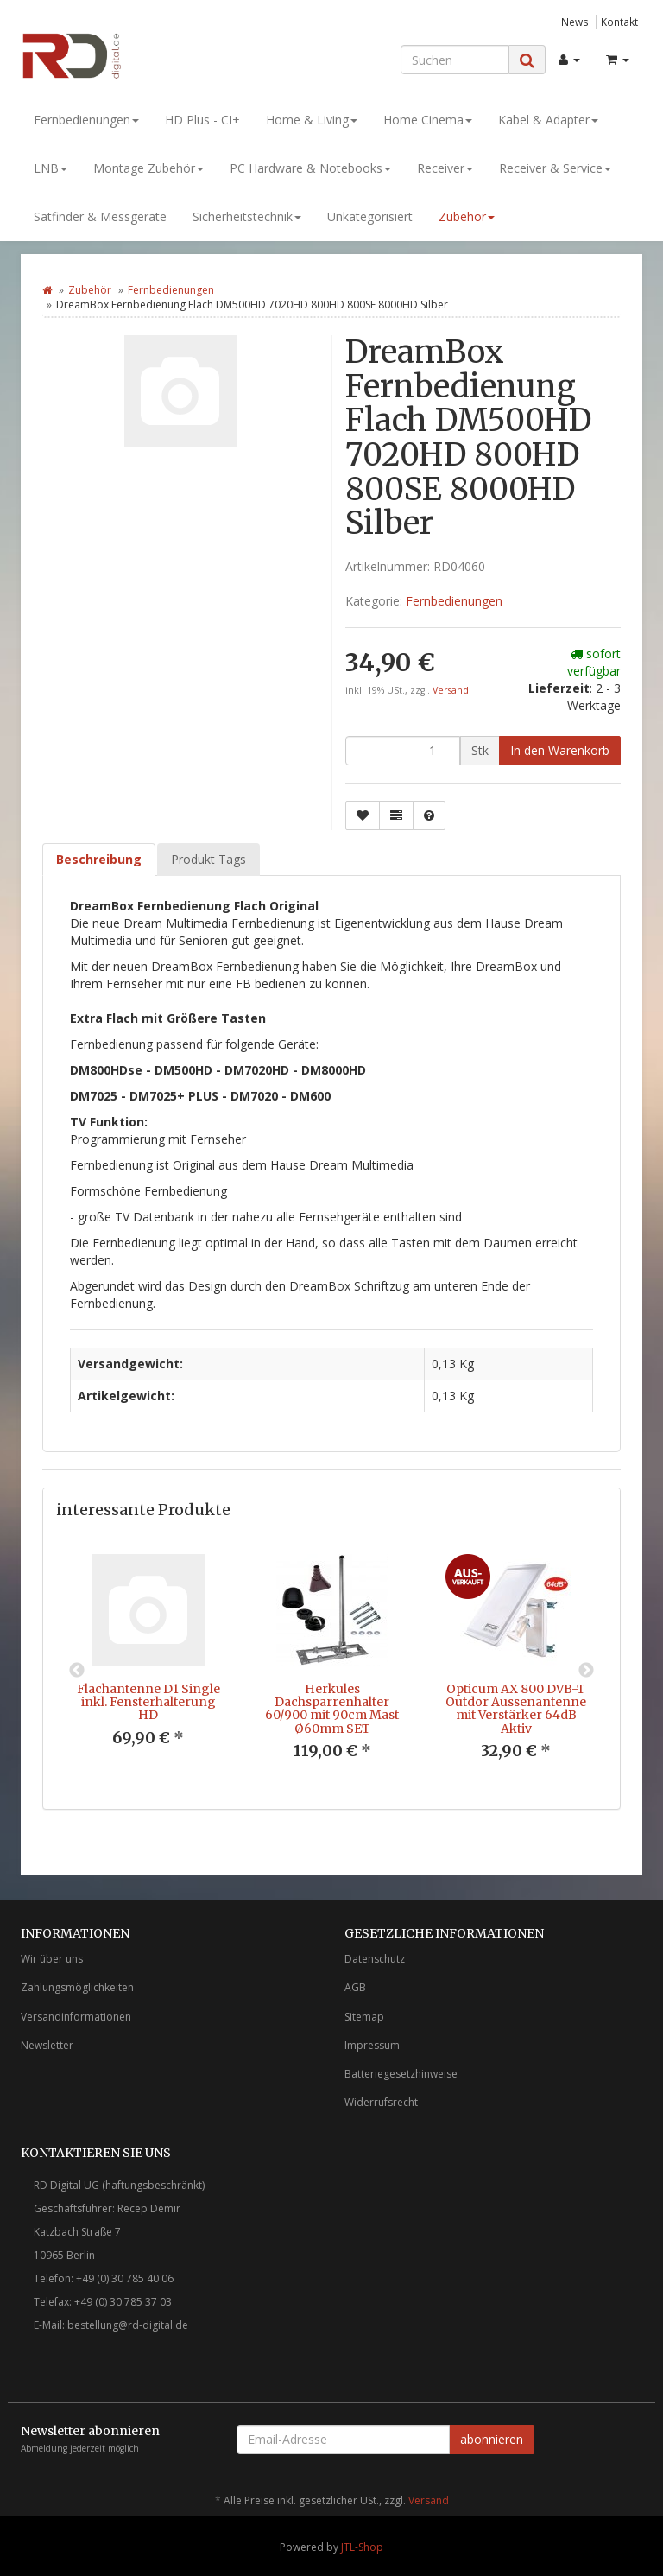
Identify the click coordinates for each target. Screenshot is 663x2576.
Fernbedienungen (86, 119)
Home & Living (311, 119)
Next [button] (586, 1670)
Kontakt (619, 22)
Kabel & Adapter (548, 119)
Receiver (445, 168)
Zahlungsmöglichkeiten (77, 1987)
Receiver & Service (555, 168)
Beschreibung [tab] (99, 859)
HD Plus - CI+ (202, 119)
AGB (355, 1987)
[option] (148, 1664)
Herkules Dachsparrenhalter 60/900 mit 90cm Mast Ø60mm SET (332, 1708)
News (575, 22)
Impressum (372, 2045)
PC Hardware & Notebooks (310, 168)
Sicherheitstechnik (247, 216)
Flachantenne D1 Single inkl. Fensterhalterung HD (148, 1702)
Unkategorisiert (370, 216)
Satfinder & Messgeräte (100, 216)
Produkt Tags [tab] (208, 859)
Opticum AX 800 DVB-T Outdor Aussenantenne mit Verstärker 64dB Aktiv (515, 1708)
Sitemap (364, 2016)
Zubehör (467, 216)
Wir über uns (52, 1958)
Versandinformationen (76, 2016)
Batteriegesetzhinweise (401, 2073)
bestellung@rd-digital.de (127, 2325)
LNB (50, 168)
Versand (451, 690)
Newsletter (47, 2045)
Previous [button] (77, 1670)
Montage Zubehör (148, 168)
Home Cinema (427, 119)
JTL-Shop (362, 2547)
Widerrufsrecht (381, 2102)
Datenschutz (374, 1958)
